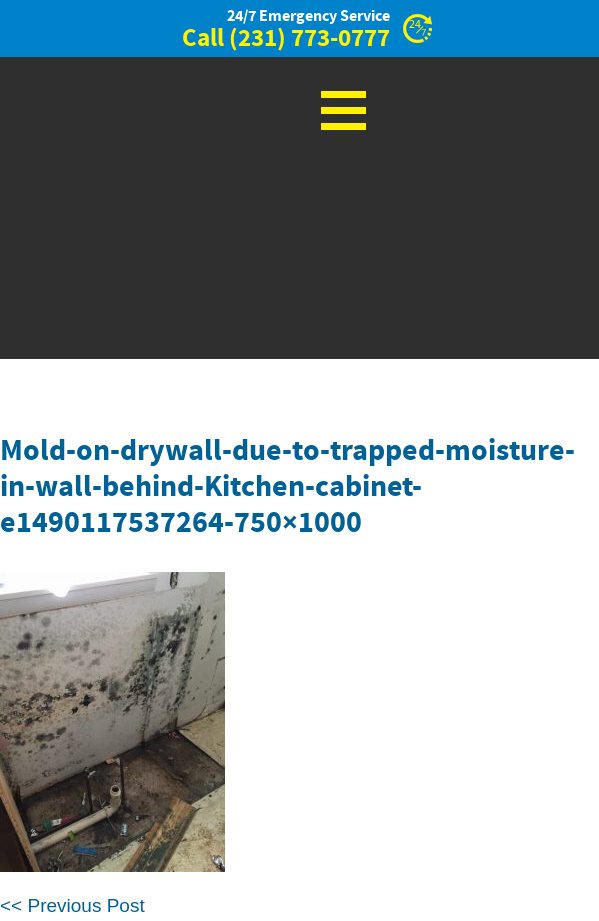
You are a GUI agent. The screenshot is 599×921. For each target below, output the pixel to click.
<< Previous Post (72, 905)
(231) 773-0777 (309, 39)
